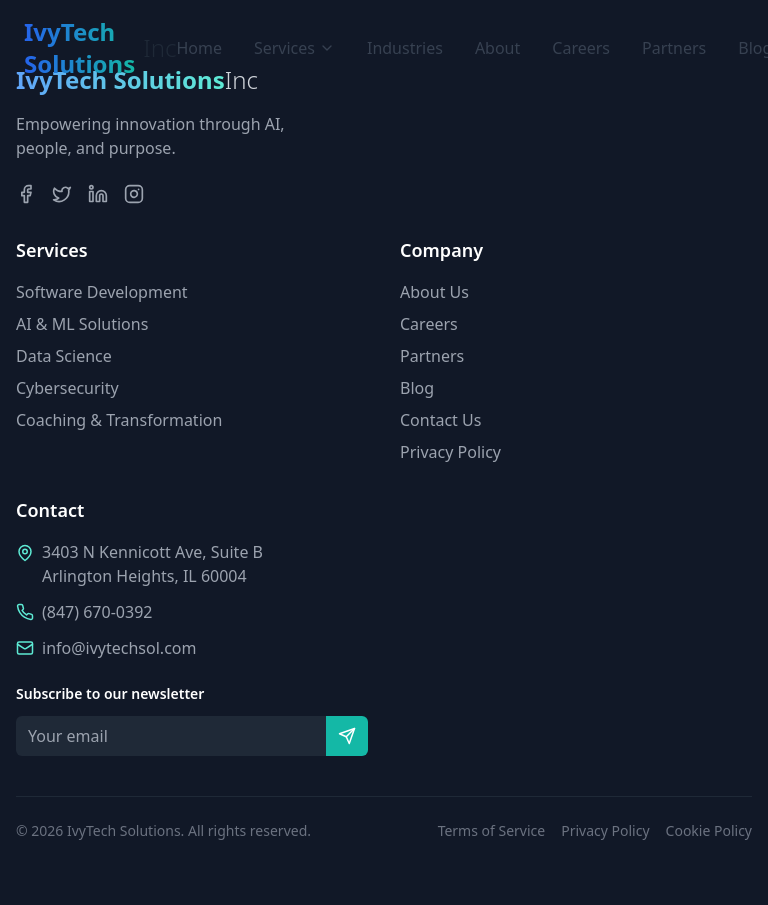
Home (199, 48)
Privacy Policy (450, 452)
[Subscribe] (347, 736)
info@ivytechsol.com (119, 648)
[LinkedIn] (98, 194)
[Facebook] (26, 194)
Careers (581, 48)
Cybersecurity (67, 388)
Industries (405, 48)
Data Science (64, 356)
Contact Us (440, 420)
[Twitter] (62, 194)
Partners (674, 48)
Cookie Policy (709, 830)
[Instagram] (134, 194)
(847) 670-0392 (97, 612)
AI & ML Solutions (82, 324)
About (497, 48)
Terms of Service (492, 830)
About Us (434, 292)
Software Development (102, 292)
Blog (417, 388)
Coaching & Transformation (119, 420)
